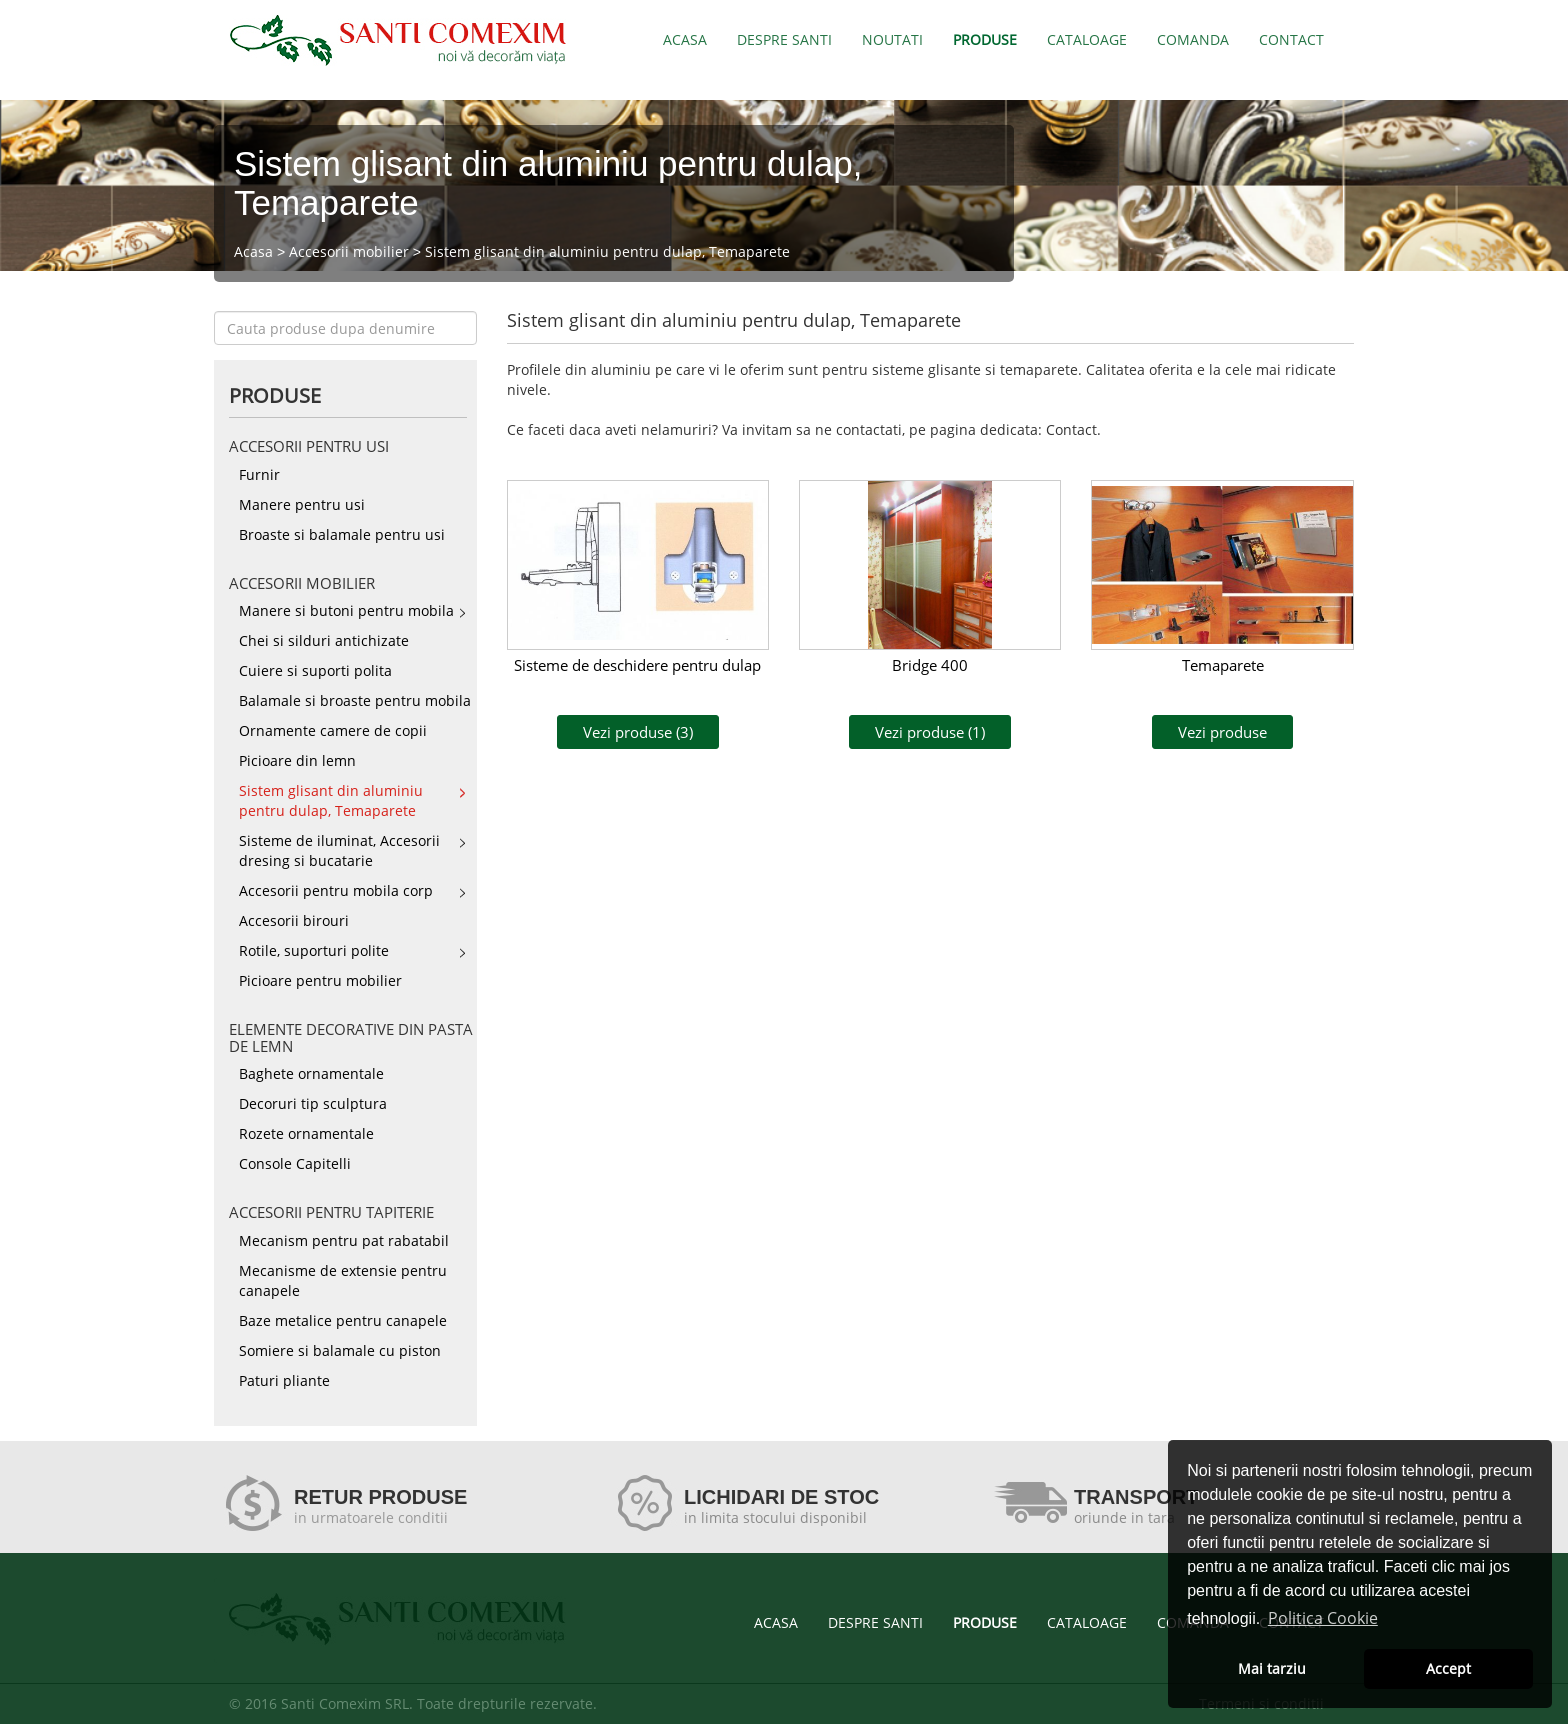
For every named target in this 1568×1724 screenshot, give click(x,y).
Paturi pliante (284, 1380)
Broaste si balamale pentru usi (342, 534)
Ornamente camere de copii (333, 730)
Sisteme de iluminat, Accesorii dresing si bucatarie (339, 850)
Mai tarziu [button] (1272, 1668)
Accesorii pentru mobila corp (336, 890)
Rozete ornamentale (306, 1133)
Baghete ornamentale (311, 1073)
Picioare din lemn (297, 760)
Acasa (253, 251)
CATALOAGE (1087, 39)
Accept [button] (1448, 1668)
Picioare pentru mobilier (320, 980)
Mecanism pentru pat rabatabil (344, 1240)
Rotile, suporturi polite (314, 950)
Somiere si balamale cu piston (340, 1350)
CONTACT (1291, 39)
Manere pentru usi (302, 504)
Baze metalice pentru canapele (343, 1320)
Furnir (259, 474)
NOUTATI (892, 39)
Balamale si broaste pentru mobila (355, 700)
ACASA (685, 39)
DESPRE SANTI (784, 39)
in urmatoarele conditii (371, 1517)
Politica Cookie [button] (1323, 1618)
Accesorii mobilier (349, 251)
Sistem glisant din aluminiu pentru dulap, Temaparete (607, 251)
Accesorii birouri (294, 920)
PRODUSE (985, 39)
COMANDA (1193, 39)
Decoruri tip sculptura (313, 1103)
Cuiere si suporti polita (315, 670)
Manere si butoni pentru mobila (346, 610)
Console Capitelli (295, 1163)
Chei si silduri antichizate (324, 640)
